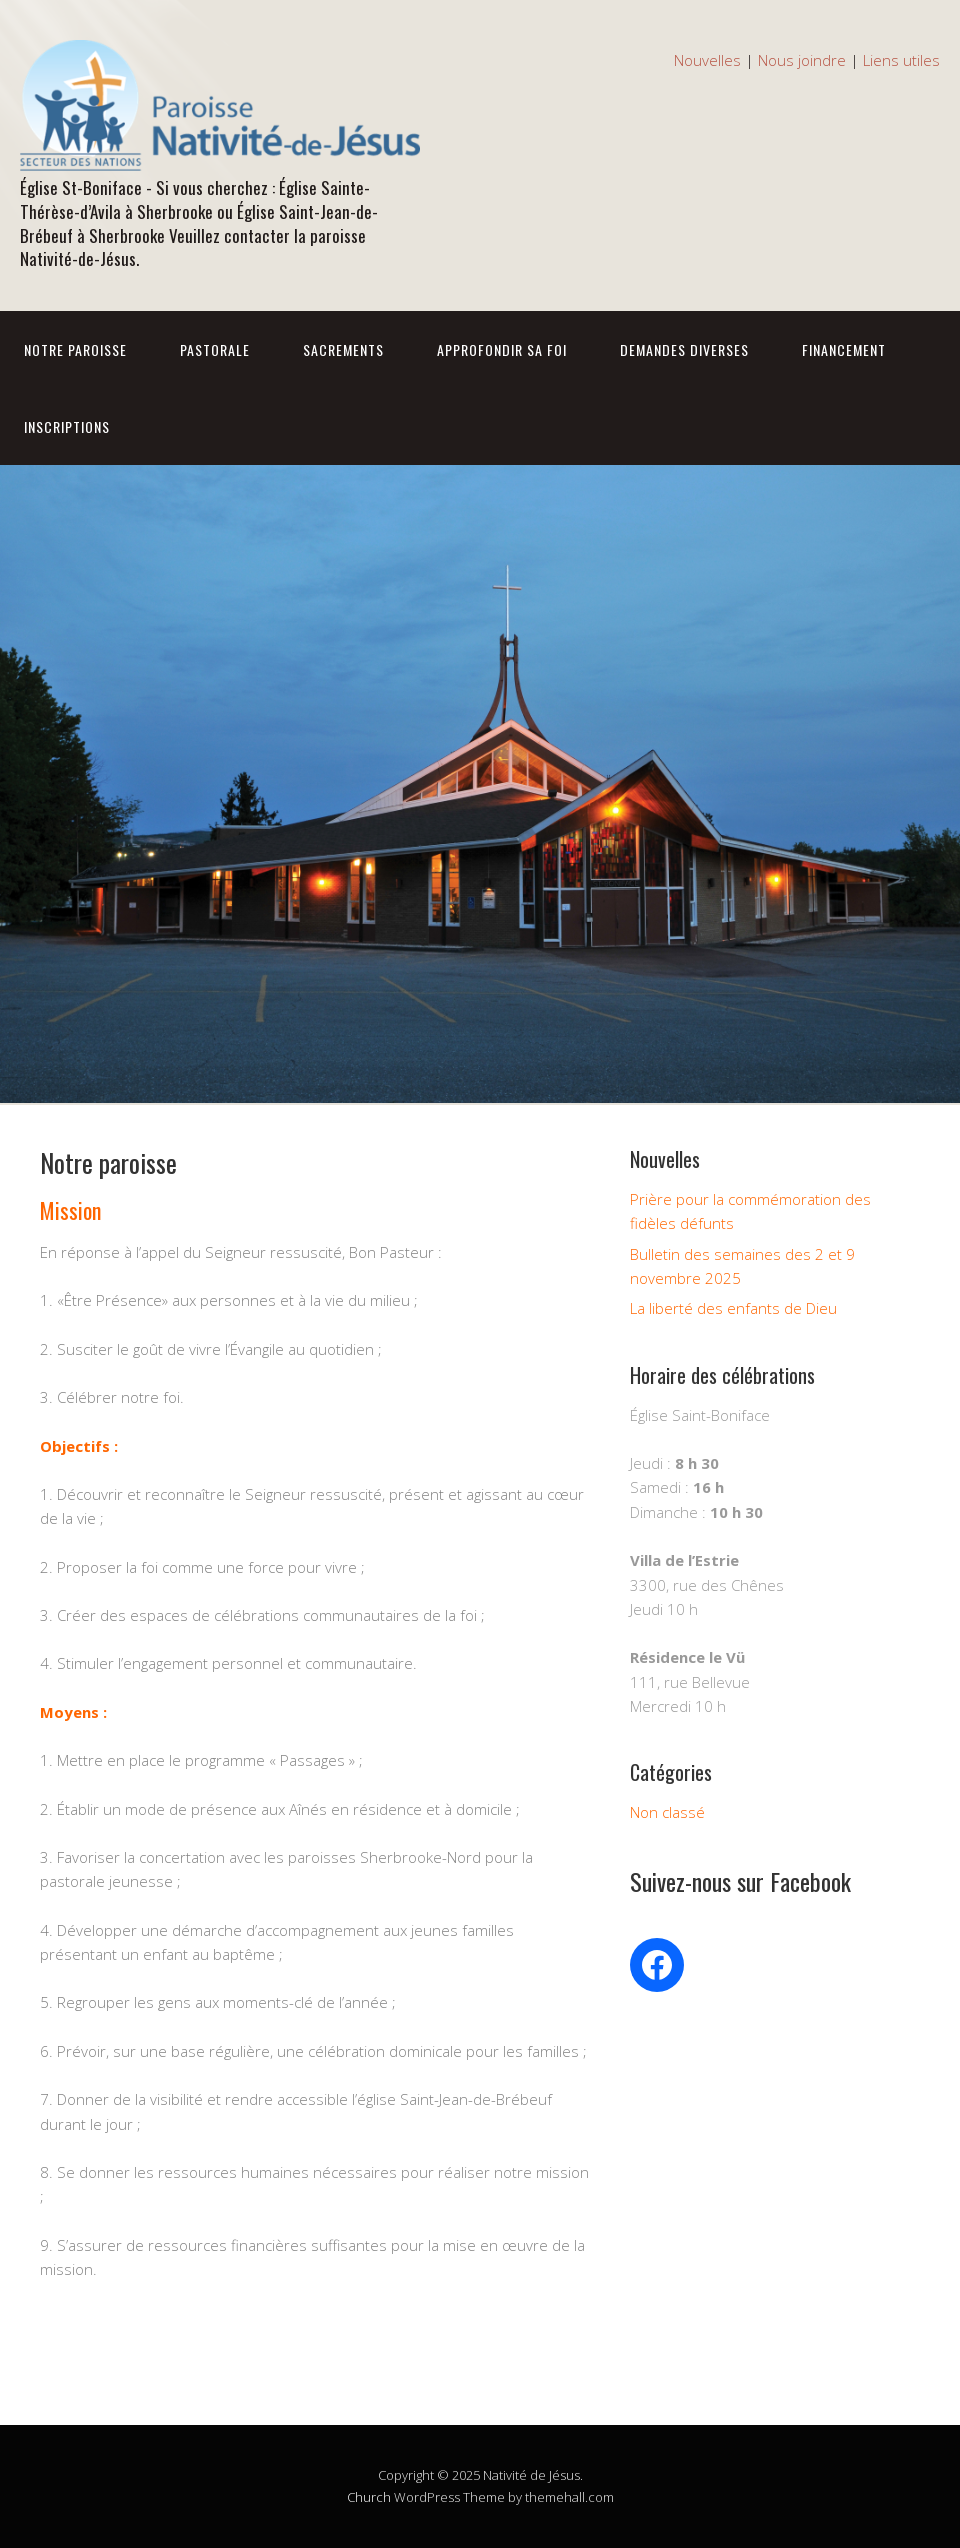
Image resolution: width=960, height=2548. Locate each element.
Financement (844, 349)
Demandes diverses (684, 349)
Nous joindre (802, 60)
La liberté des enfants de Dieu (733, 1308)
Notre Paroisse (75, 349)
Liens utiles (901, 60)
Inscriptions (67, 426)
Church (369, 2497)
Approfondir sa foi (502, 349)
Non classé (667, 1812)
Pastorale (215, 349)
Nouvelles (707, 60)
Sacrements (343, 349)
